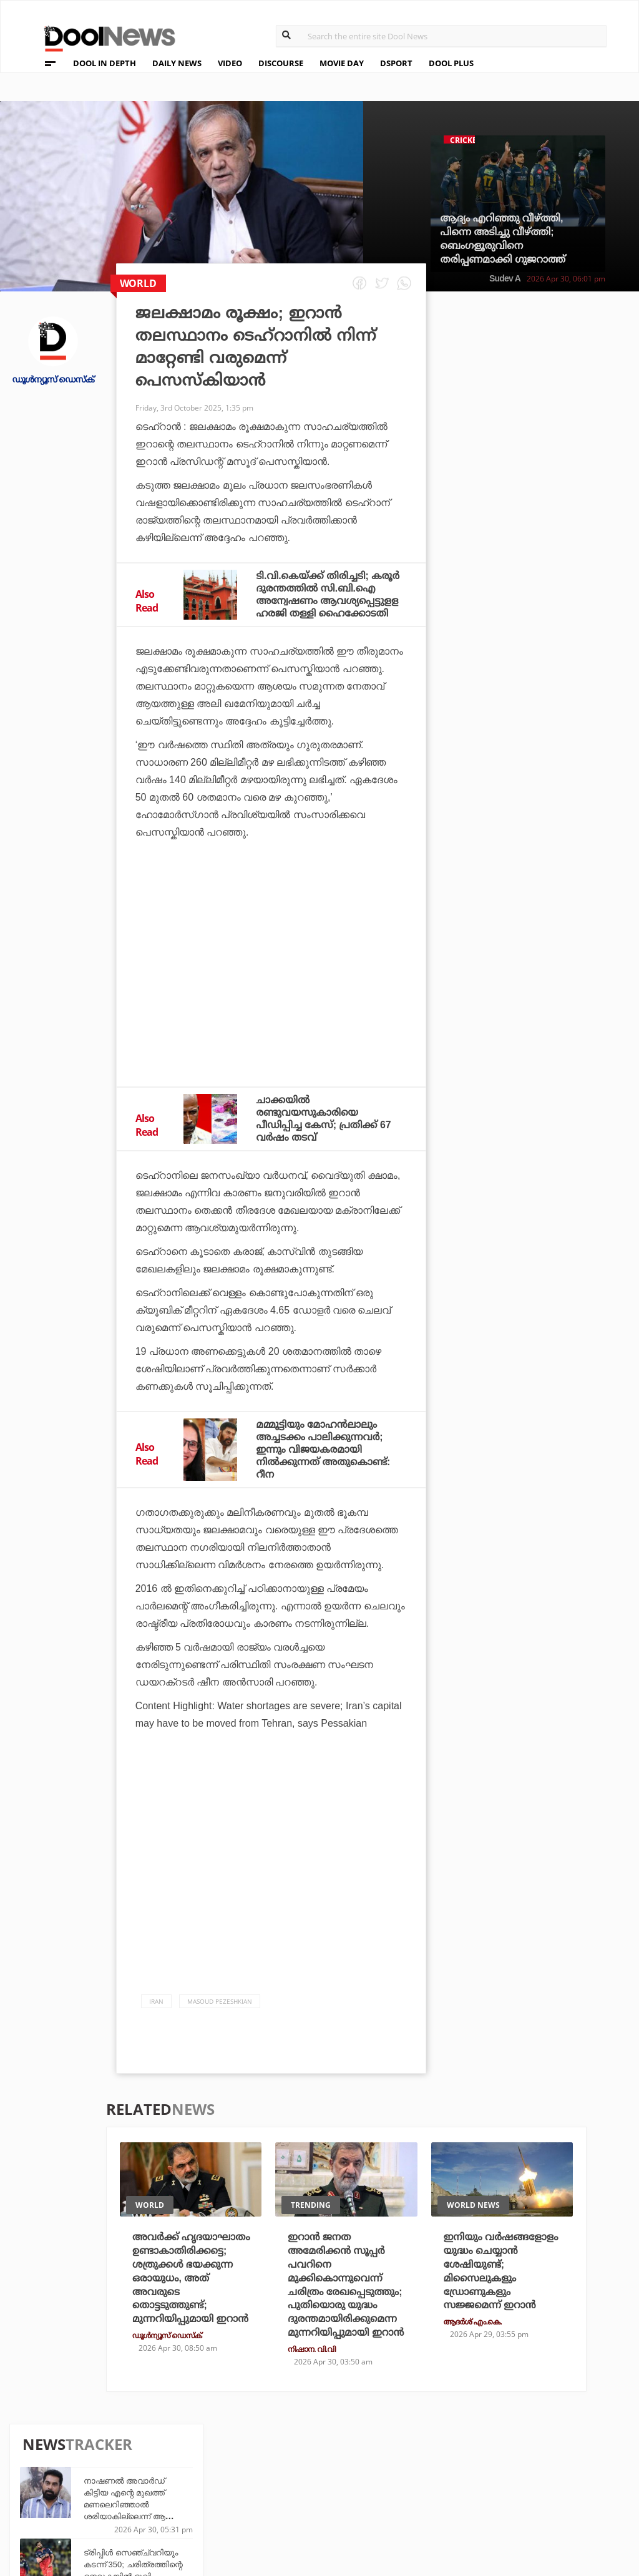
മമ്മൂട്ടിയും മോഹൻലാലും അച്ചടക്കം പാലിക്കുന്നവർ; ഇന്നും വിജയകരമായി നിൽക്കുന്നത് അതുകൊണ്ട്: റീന (323, 1449)
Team (39, 2451)
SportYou (290, 2482)
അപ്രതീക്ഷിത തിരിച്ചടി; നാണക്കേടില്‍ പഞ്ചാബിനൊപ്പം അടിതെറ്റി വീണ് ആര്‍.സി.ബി (554, 730)
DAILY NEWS (177, 63)
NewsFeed (385, 2482)
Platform (385, 2448)
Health (189, 2482)
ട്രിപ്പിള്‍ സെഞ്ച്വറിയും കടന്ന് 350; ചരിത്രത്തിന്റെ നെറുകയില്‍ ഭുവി (559, 447)
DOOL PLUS (451, 63)
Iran (156, 2001)
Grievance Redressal (79, 2516)
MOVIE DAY (342, 63)
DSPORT (396, 63)
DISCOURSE (280, 63)
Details (190, 2499)
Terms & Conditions (77, 2483)
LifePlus (287, 2465)
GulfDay (287, 2499)
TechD (187, 2448)
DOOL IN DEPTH (104, 63)
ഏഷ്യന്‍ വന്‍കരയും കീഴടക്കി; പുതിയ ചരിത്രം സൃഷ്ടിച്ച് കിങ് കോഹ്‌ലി (558, 862)
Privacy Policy (64, 2467)
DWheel (191, 2465)
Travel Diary (296, 2448)
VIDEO (230, 63)
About (43, 2435)
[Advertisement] (271, 972)
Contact (48, 2499)
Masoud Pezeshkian (219, 2001)
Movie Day (385, 2465)
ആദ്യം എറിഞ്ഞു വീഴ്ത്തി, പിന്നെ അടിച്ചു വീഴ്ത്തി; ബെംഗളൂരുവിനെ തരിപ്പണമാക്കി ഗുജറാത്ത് (502, 239)
